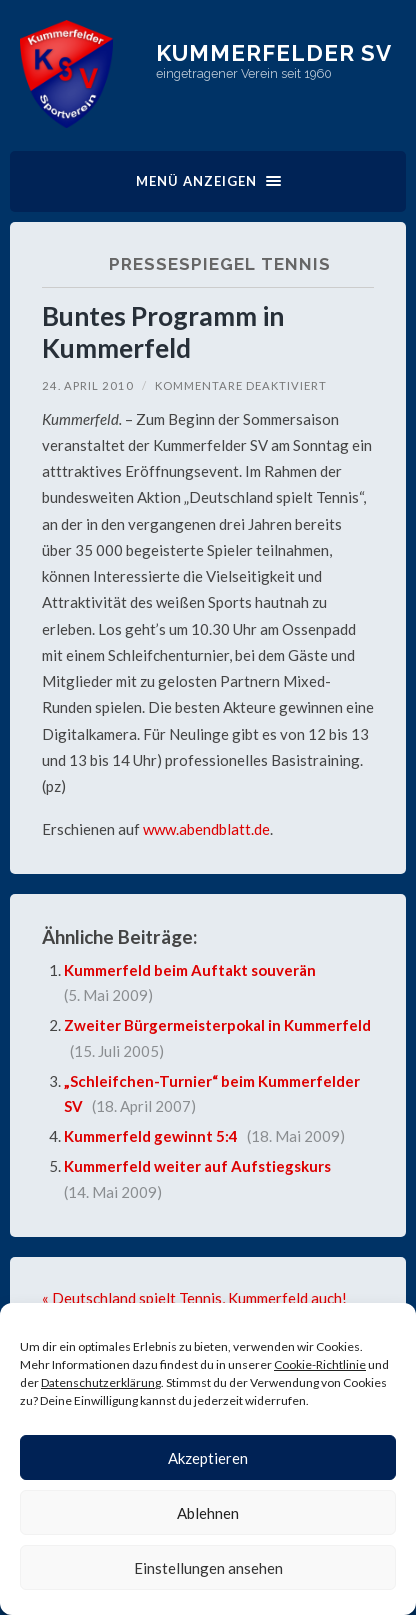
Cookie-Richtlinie (320, 1364)
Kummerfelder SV (274, 53)
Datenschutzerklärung (101, 1382)
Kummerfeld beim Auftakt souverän (190, 970)
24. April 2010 (88, 385)
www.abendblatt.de (206, 829)
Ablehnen (208, 1513)
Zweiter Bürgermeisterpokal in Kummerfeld (217, 1025)
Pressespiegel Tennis (220, 264)
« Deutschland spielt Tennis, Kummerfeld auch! (194, 1298)
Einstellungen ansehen (208, 1568)
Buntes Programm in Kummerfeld (163, 332)
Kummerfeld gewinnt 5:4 (151, 1136)
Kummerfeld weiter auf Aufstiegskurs (197, 1166)
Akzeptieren (208, 1458)
